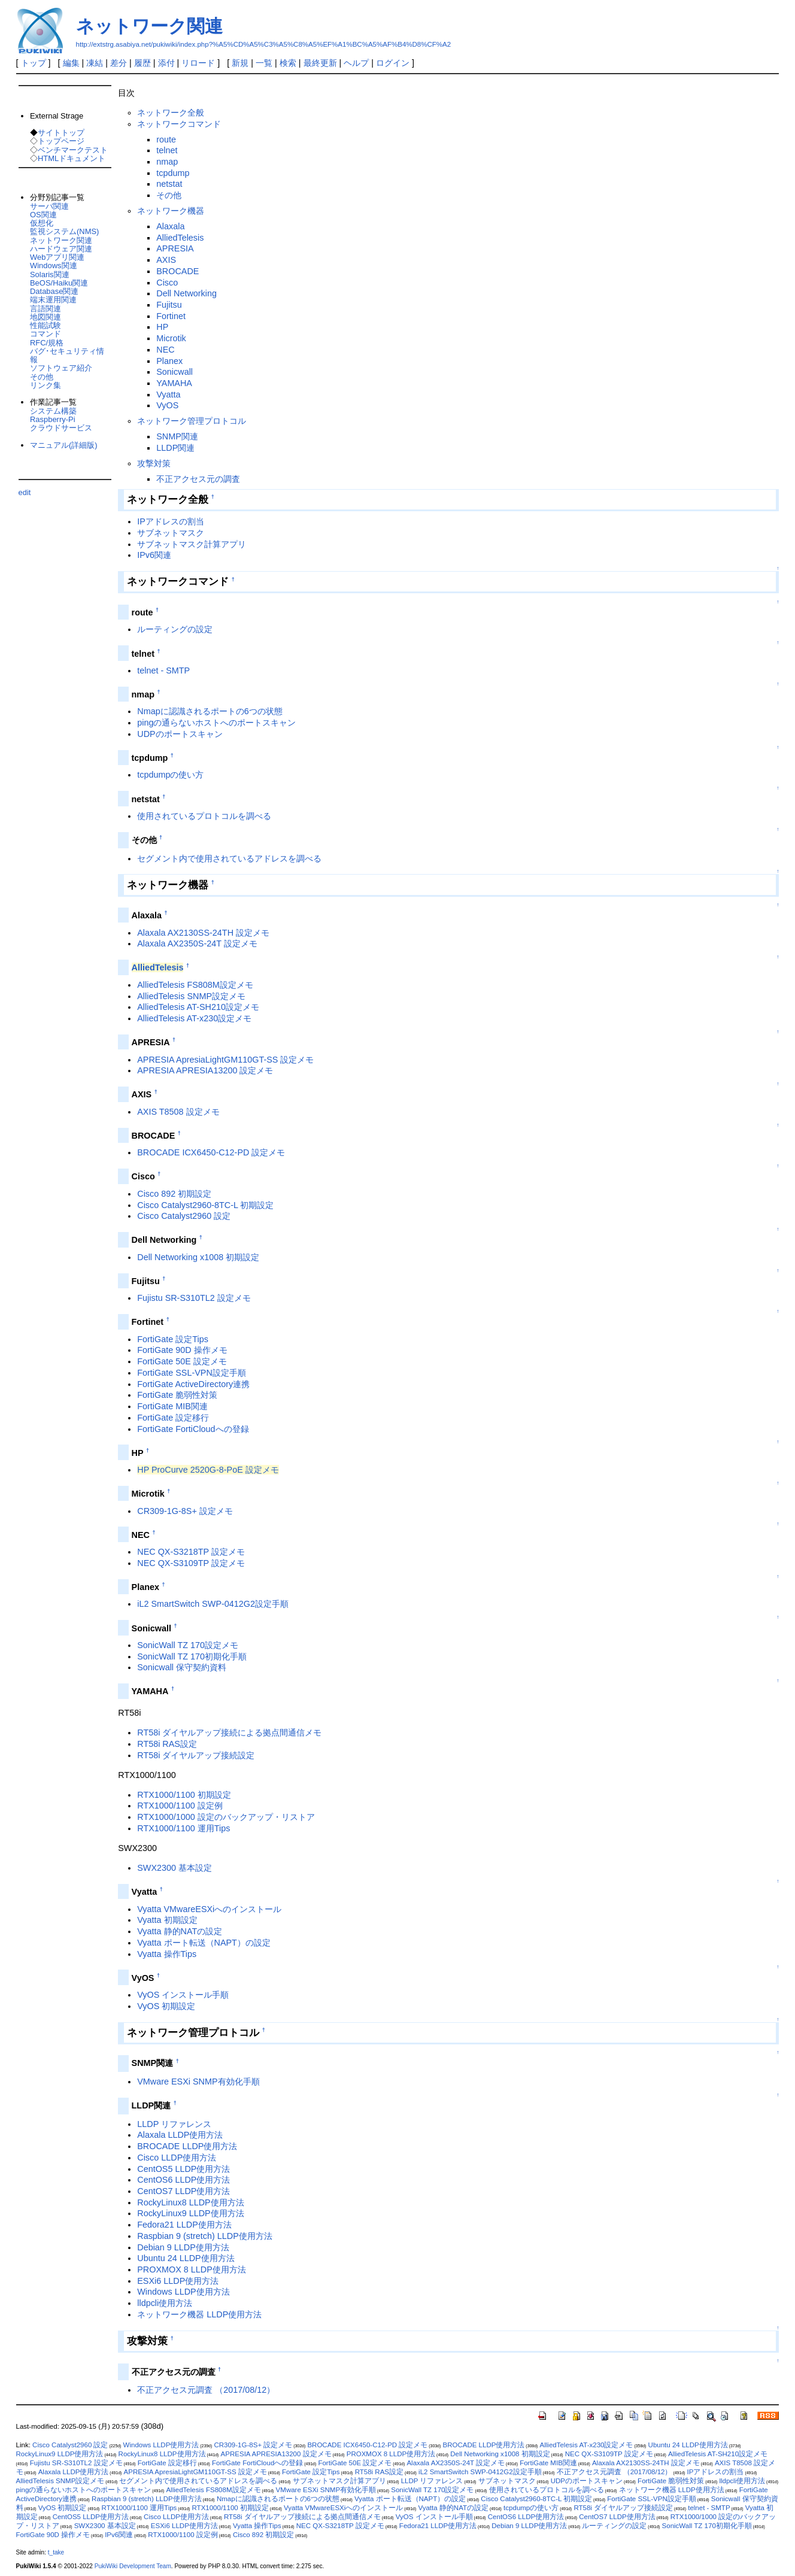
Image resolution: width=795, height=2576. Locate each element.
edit (25, 492)
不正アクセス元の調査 (198, 479)
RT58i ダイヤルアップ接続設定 (195, 1755)
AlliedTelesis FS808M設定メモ (195, 985)
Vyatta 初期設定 (167, 1920)
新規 (240, 63)
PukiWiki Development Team (133, 2566)
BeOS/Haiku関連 (59, 282)
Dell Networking (186, 293)
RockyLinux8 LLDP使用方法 (190, 2202)
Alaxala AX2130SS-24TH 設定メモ (203, 932)
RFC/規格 (46, 342)
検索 (288, 63)
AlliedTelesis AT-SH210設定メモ (198, 1007)
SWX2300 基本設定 (174, 1868)
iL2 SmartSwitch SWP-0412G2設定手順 (213, 1604)
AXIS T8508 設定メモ (178, 1111)
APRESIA (174, 248)
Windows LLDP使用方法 (183, 2291)
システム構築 (53, 410)
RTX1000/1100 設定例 (180, 1805)
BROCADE (177, 271)
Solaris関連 (49, 274)
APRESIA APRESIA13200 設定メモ (205, 1070)
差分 (118, 63)
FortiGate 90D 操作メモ (182, 1350)
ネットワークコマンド (179, 124)
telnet (166, 150)
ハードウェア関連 (61, 248)
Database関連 (54, 291)
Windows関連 (53, 265)
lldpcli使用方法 (164, 2303)
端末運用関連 (53, 299)
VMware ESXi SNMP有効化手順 (198, 2081)
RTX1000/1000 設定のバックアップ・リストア (226, 1817)
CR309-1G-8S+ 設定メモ (185, 1511)
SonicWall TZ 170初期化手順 (192, 1656)
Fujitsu (168, 305)
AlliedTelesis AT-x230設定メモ (194, 1018)
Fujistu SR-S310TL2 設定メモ (194, 1298)
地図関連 (45, 316)
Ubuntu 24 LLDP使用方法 (185, 2258)
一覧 (264, 63)
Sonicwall (174, 372)
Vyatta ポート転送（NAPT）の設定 (204, 1942)
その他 (168, 195)
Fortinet (171, 316)
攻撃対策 (154, 463)
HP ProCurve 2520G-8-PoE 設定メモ (208, 1469)
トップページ (61, 140)
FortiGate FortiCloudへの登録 (192, 1429)
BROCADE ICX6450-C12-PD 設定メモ (211, 1152)
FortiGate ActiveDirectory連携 (193, 1384)
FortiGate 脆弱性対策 (177, 1395)
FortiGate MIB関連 (172, 1406)
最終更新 (320, 63)
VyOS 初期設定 (166, 2006)
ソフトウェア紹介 (61, 367)
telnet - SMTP (163, 670)
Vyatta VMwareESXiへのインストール (209, 1909)
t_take (56, 2552)
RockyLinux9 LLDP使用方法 (190, 2213)
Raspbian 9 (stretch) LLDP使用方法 (204, 2236)
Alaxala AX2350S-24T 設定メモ (197, 943)
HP (162, 327)
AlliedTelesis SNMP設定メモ (191, 996)
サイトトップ (61, 132)
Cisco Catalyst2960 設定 (183, 1216)
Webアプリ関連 (57, 257)
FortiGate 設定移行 (173, 1417)
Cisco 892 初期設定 (174, 1194)
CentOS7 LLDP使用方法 (183, 2191)
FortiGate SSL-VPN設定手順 (191, 1372)
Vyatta (168, 394)
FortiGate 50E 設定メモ (182, 1361)
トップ (33, 63)
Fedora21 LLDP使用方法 (184, 2224)
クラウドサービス (61, 427)
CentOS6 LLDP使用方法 (183, 2179)
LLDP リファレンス (174, 2124)
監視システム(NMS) (64, 231)
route (166, 139)
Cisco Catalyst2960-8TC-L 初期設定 (205, 1205)
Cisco (167, 282)
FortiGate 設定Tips (172, 1339)
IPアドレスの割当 (170, 521)
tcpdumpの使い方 (170, 774)
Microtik (171, 338)
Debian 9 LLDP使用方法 (183, 2247)
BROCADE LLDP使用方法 (187, 2146)
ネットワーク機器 (170, 211)
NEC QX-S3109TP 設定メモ (191, 1563)
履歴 (142, 63)
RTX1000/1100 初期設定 (184, 1795)
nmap (167, 161)
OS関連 (43, 214)
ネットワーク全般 (170, 112)
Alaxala (170, 226)
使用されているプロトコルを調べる (204, 816)
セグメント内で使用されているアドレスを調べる (229, 858)
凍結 (94, 63)
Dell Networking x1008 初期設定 (198, 1257)
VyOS (167, 405)
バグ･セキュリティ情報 (67, 355)
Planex (169, 361)
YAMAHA (174, 383)
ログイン (392, 63)
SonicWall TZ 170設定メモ (187, 1645)
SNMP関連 (177, 436)
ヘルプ (356, 63)
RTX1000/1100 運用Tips (183, 1828)
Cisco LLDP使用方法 (176, 2157)
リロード (198, 63)
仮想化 (41, 223)
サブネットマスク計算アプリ (191, 544)
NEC (165, 349)
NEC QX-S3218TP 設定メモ (191, 1551)
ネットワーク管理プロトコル (191, 421)
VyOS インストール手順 (183, 1994)
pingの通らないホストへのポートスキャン (216, 722)
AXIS (166, 260)
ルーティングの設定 (175, 629)
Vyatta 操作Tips (166, 1954)
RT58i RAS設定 (167, 1744)
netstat (169, 184)
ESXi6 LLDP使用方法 (178, 2281)
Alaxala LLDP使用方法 (180, 2135)
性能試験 (45, 325)
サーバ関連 (49, 206)
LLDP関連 (175, 448)
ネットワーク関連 (149, 26)
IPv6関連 (154, 555)
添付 (166, 63)
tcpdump (172, 173)
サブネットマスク (170, 533)
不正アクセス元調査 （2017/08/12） (206, 2390)
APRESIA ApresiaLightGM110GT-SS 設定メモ (225, 1059)
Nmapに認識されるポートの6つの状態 (209, 711)
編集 (71, 63)
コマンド (45, 333)
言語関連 (45, 308)
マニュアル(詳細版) (64, 445)
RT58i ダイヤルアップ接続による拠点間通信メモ (229, 1732)
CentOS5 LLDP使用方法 (183, 2169)
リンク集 (45, 385)
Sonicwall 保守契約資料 (181, 1667)
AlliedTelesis (180, 237)
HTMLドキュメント (71, 158)
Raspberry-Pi (52, 419)
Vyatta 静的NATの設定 (179, 1931)
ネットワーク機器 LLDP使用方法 (199, 2314)
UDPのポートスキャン (179, 734)
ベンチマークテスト (73, 149)
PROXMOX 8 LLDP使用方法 (191, 2269)
